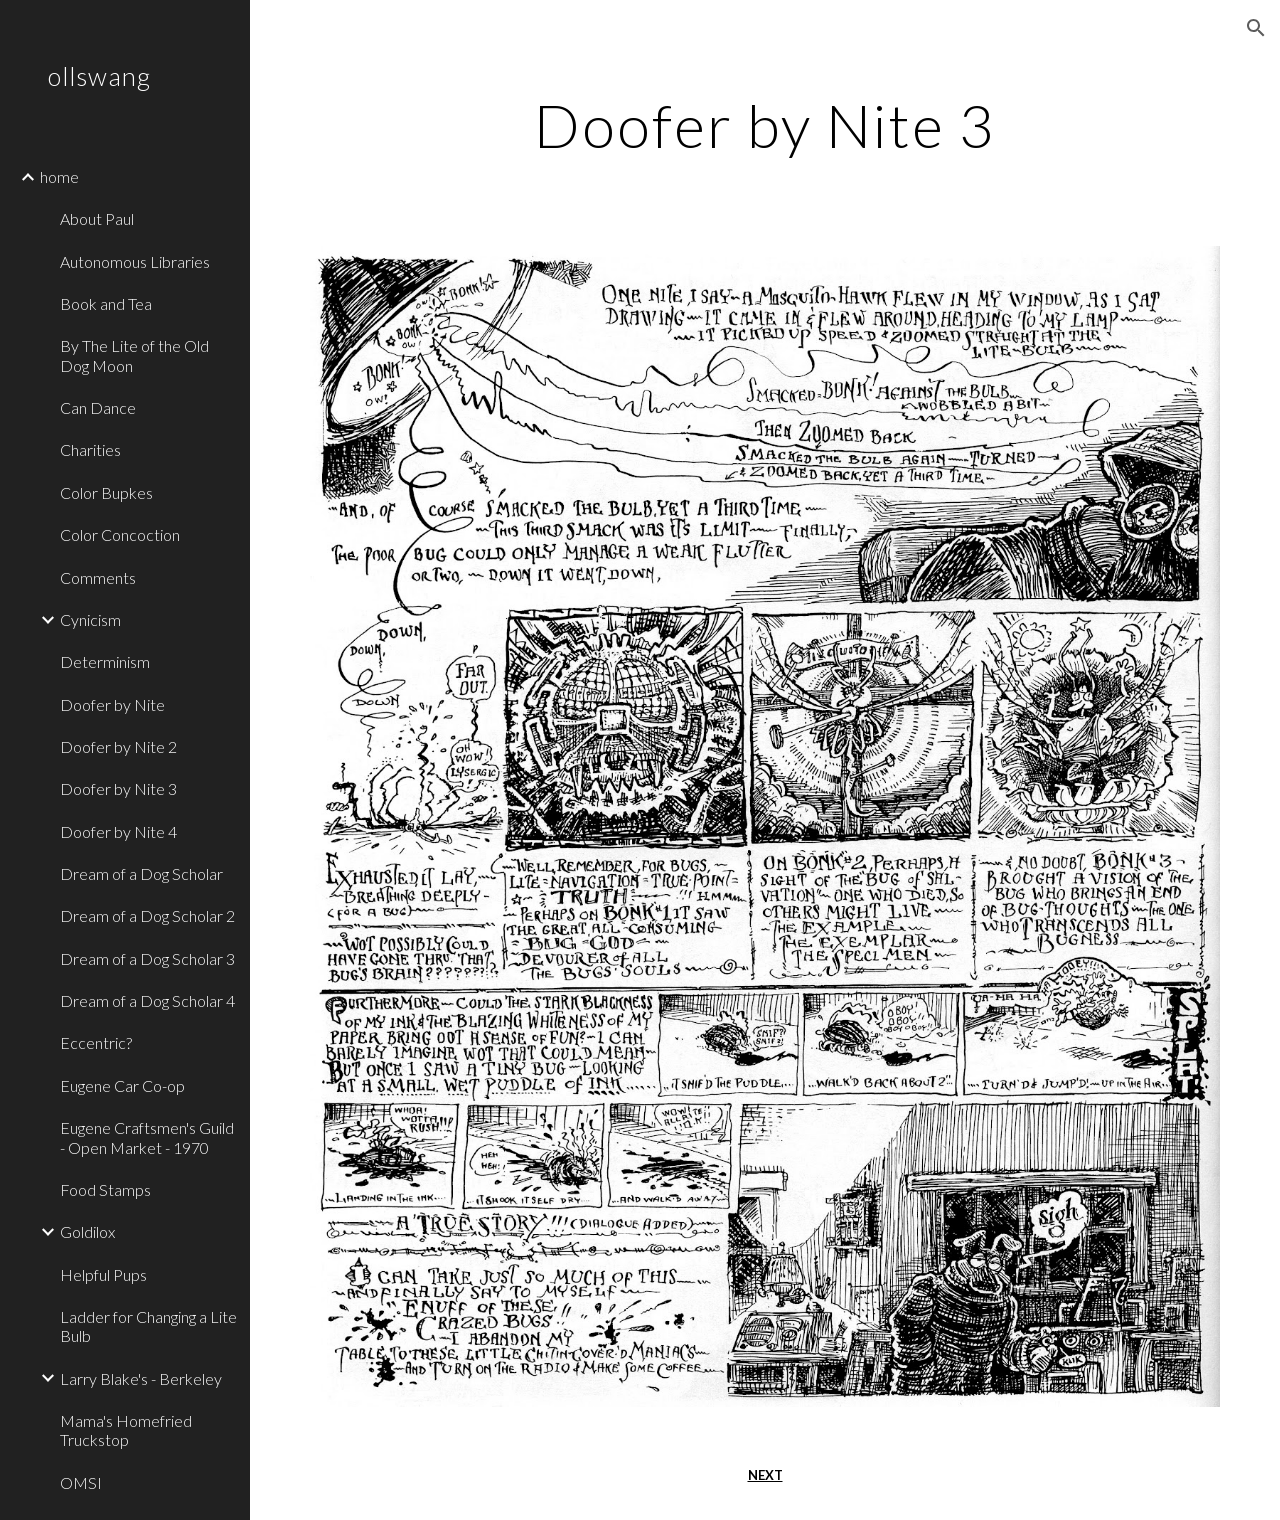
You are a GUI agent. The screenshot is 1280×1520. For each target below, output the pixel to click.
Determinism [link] (105, 661)
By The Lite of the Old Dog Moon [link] (134, 355)
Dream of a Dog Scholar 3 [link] (147, 958)
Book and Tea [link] (106, 303)
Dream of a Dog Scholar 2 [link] (147, 915)
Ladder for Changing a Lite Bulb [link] (148, 1326)
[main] (764, 125)
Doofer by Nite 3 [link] (118, 788)
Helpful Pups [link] (103, 1274)
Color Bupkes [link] (106, 492)
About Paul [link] (97, 218)
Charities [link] (90, 449)
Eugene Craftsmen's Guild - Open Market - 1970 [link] (147, 1137)
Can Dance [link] (98, 407)
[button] (1256, 28)
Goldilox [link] (87, 1231)
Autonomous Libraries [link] (135, 261)
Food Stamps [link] (105, 1189)
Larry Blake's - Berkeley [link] (141, 1378)
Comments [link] (98, 577)
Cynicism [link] (90, 619)
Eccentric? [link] (96, 1042)
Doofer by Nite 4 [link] (118, 831)
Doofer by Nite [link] (112, 704)
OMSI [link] (81, 1482)
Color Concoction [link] (120, 534)
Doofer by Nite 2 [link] (118, 746)
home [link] (59, 176)
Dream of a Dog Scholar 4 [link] (147, 1000)
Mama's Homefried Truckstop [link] (126, 1430)
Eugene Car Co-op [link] (122, 1085)
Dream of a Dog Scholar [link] (141, 873)
